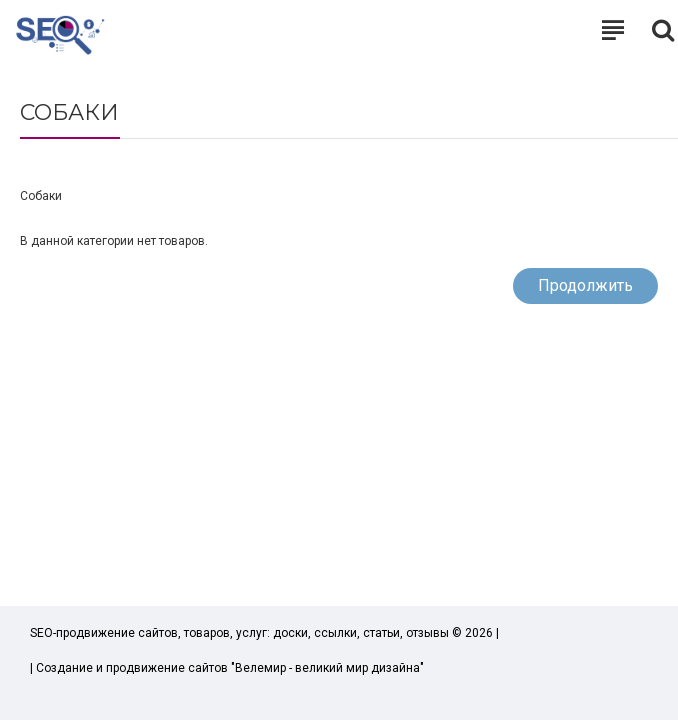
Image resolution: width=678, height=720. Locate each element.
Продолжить (585, 285)
